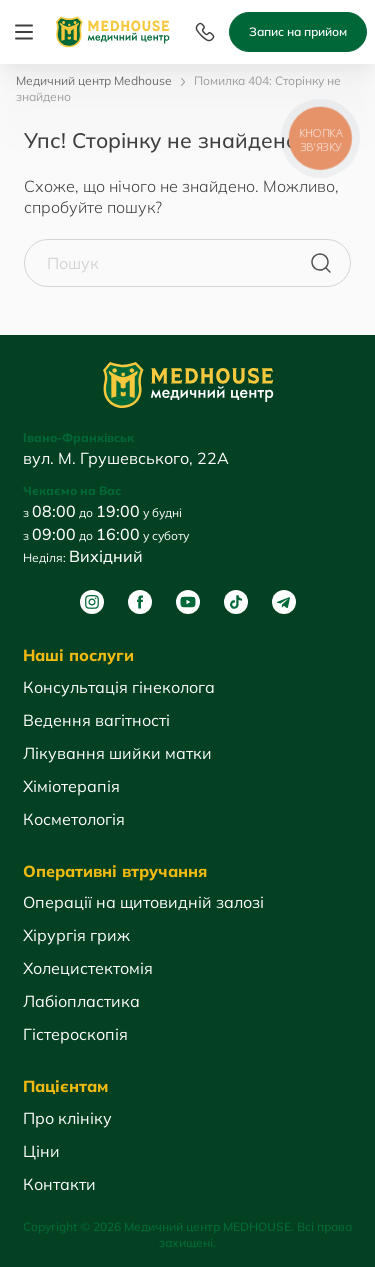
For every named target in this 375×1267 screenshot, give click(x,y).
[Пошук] (321, 263)
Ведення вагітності (96, 720)
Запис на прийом (298, 31)
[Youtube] (188, 602)
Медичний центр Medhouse (94, 80)
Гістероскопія (75, 1034)
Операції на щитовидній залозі (143, 902)
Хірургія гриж (76, 935)
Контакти (59, 1184)
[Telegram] (284, 602)
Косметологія (74, 819)
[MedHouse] (112, 30)
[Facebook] (140, 602)
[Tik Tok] (236, 602)
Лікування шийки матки (117, 753)
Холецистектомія (88, 968)
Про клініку (67, 1118)
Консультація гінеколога (119, 687)
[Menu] (24, 32)
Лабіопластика (81, 1001)
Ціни (41, 1151)
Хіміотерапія (71, 786)
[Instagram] (92, 602)
